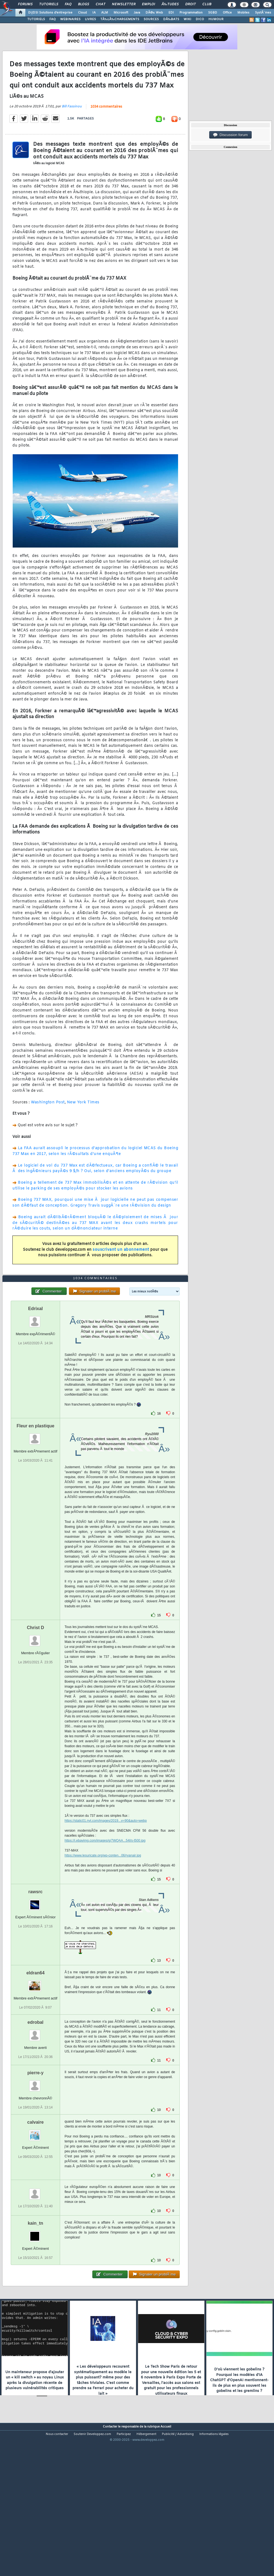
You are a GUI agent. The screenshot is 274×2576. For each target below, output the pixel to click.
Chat (100, 4)
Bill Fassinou (72, 126)
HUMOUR (216, 19)
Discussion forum (230, 135)
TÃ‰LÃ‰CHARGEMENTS (119, 19)
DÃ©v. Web (154, 13)
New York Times (83, 1122)
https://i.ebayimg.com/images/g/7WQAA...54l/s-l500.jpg (105, 1900)
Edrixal (35, 1368)
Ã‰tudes (170, 4)
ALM (104, 13)
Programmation (191, 13)
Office (227, 13)
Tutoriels (49, 4)
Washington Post (48, 1122)
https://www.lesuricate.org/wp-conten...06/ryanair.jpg (103, 1915)
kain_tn (35, 2283)
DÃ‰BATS (171, 19)
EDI (171, 13)
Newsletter (123, 4)
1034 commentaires (106, 127)
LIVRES (90, 19)
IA (94, 13)
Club (207, 4)
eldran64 (35, 2032)
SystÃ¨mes (263, 13)
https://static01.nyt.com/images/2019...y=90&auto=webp (106, 1880)
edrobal (36, 2082)
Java (137, 13)
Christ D (35, 1687)
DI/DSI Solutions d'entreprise (50, 13)
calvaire (35, 2182)
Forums (25, 4)
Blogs (83, 4)
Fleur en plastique (35, 1485)
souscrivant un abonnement (121, 1269)
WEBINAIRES (70, 19)
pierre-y (35, 2132)
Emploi (148, 4)
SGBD (212, 13)
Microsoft (121, 13)
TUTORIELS (36, 19)
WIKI (187, 19)
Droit (190, 4)
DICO (200, 19)
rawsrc (35, 1951)
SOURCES (151, 19)
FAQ (68, 4)
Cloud (82, 13)
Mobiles (243, 13)
